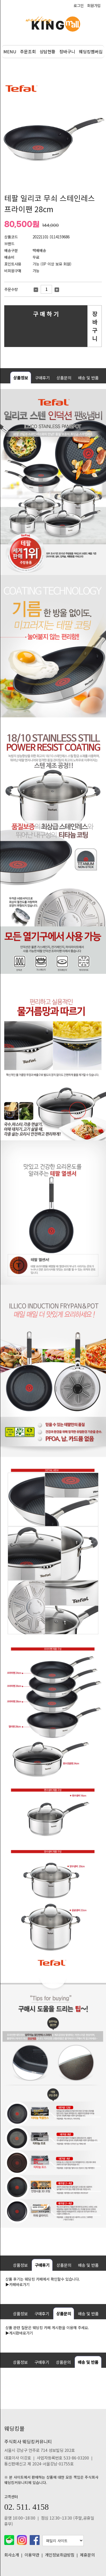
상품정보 (20, 378)
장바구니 (67, 51)
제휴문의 (87, 2555)
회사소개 (11, 2555)
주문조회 (28, 51)
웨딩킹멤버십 (91, 51)
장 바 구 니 (94, 326)
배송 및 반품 (88, 378)
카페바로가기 (19, 2284)
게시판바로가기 (21, 2333)
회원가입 (94, 5)
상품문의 (64, 378)
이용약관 (32, 2555)
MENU (9, 51)
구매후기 (42, 378)
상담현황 (47, 51)
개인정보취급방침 (59, 2555)
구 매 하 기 (46, 314)
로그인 (78, 5)
